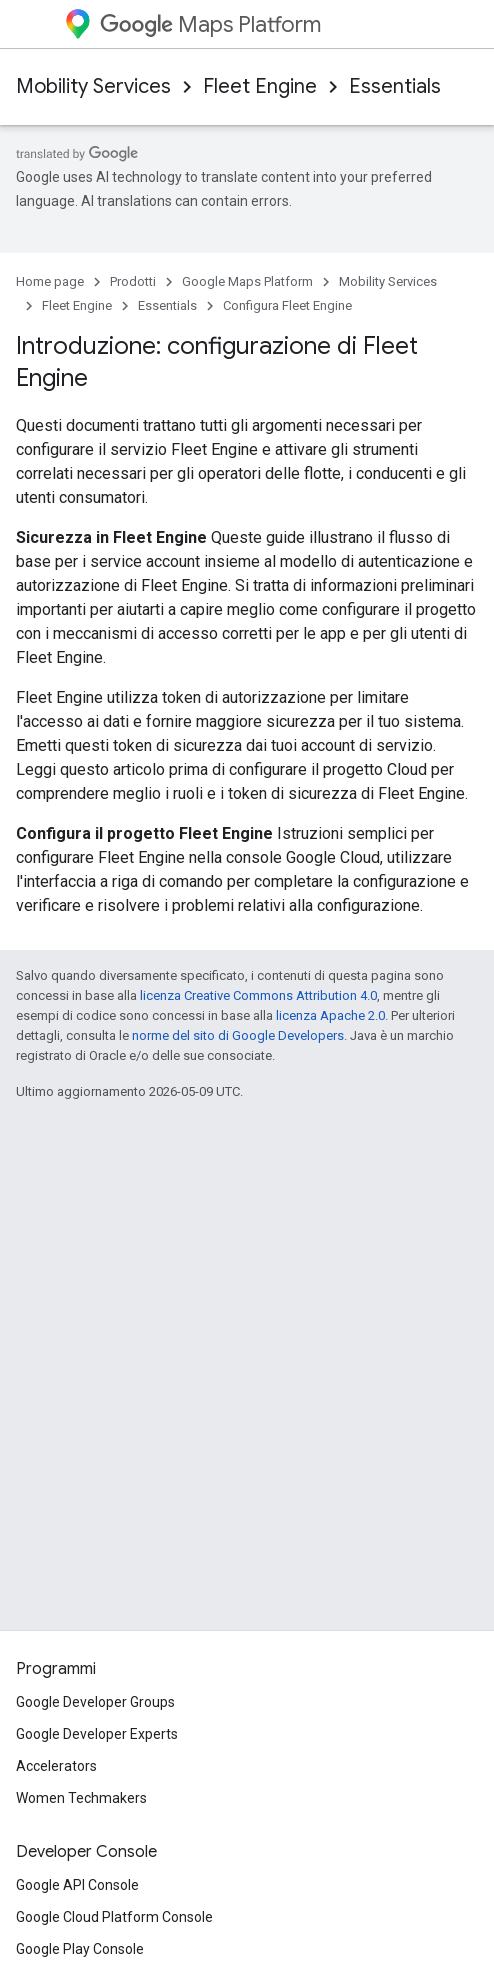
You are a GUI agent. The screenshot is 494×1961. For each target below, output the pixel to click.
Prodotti (133, 281)
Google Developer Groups (95, 1702)
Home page (50, 281)
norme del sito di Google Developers (238, 1035)
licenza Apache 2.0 (330, 1015)
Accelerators (56, 1766)
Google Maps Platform (247, 281)
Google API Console (77, 1885)
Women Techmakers (81, 1798)
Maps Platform (210, 24)
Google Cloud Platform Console (114, 1917)
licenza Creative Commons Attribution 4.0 (258, 995)
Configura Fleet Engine (287, 305)
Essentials (395, 86)
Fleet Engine (260, 86)
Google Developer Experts (97, 1734)
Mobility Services (93, 86)
